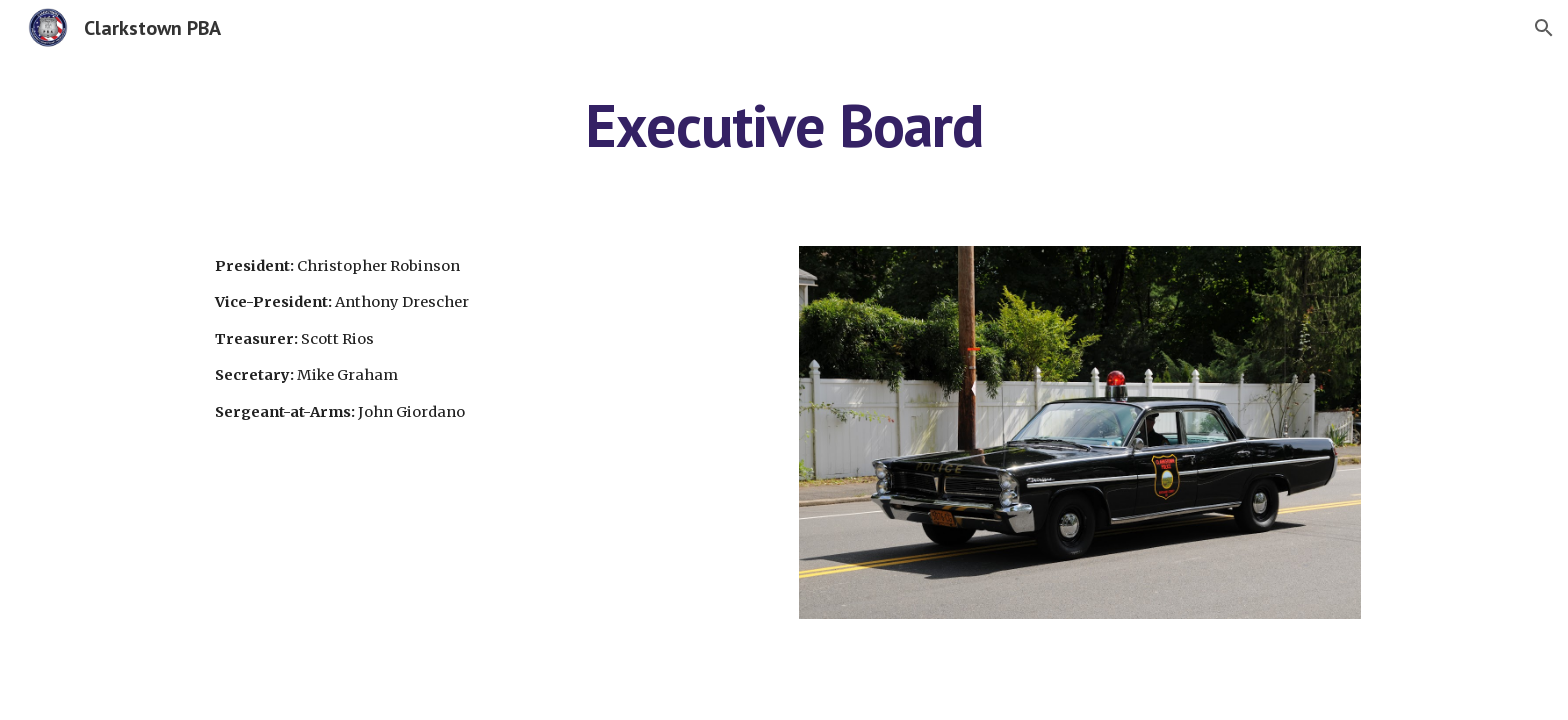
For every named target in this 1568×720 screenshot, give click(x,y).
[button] (1544, 28)
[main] (784, 125)
